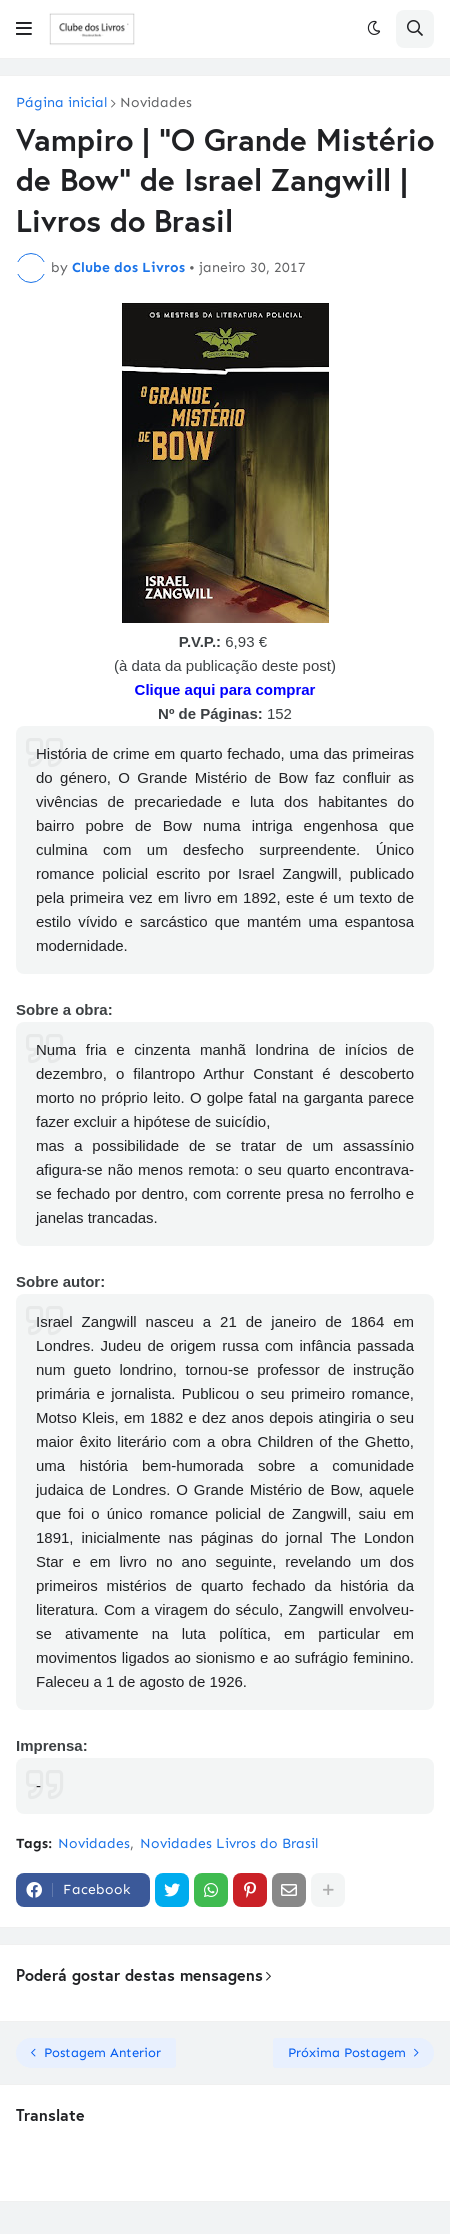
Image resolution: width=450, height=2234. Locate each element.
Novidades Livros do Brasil (229, 1843)
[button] (24, 29)
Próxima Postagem (347, 2052)
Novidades (156, 103)
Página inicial (61, 103)
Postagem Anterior (102, 2052)
